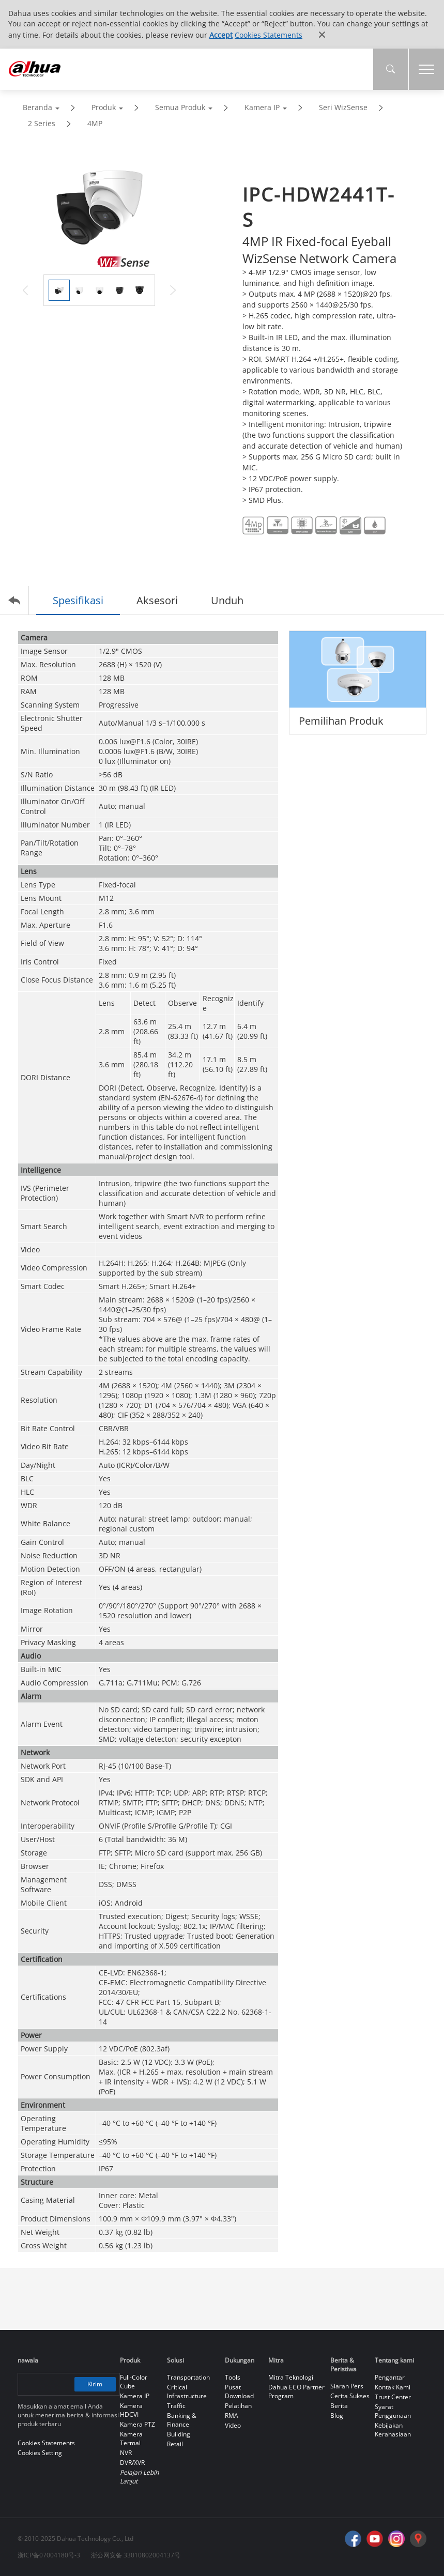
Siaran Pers (346, 2386)
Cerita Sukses (350, 2395)
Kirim (94, 2384)
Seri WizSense (343, 107)
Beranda (37, 107)
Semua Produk (180, 107)
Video (233, 2425)
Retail (175, 2444)
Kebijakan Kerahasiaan (393, 2430)
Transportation (188, 2377)
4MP (94, 123)
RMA (231, 2415)
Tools (232, 2377)
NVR (126, 2452)
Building (178, 2434)
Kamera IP (262, 107)
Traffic (176, 2405)
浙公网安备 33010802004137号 (135, 2555)
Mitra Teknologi (290, 2377)
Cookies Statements (268, 35)
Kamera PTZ (137, 2424)
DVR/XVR (132, 2462)
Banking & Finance (181, 2420)
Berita (339, 2405)
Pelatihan (238, 2405)
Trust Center (393, 2397)
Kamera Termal (131, 2438)
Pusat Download (239, 2391)
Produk (103, 107)
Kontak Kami (392, 2387)
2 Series (41, 123)
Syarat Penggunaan (393, 2411)
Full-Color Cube (133, 2381)
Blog (336, 2415)
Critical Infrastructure (187, 2391)
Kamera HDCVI (131, 2410)
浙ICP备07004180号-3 (49, 2555)
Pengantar (390, 2377)
